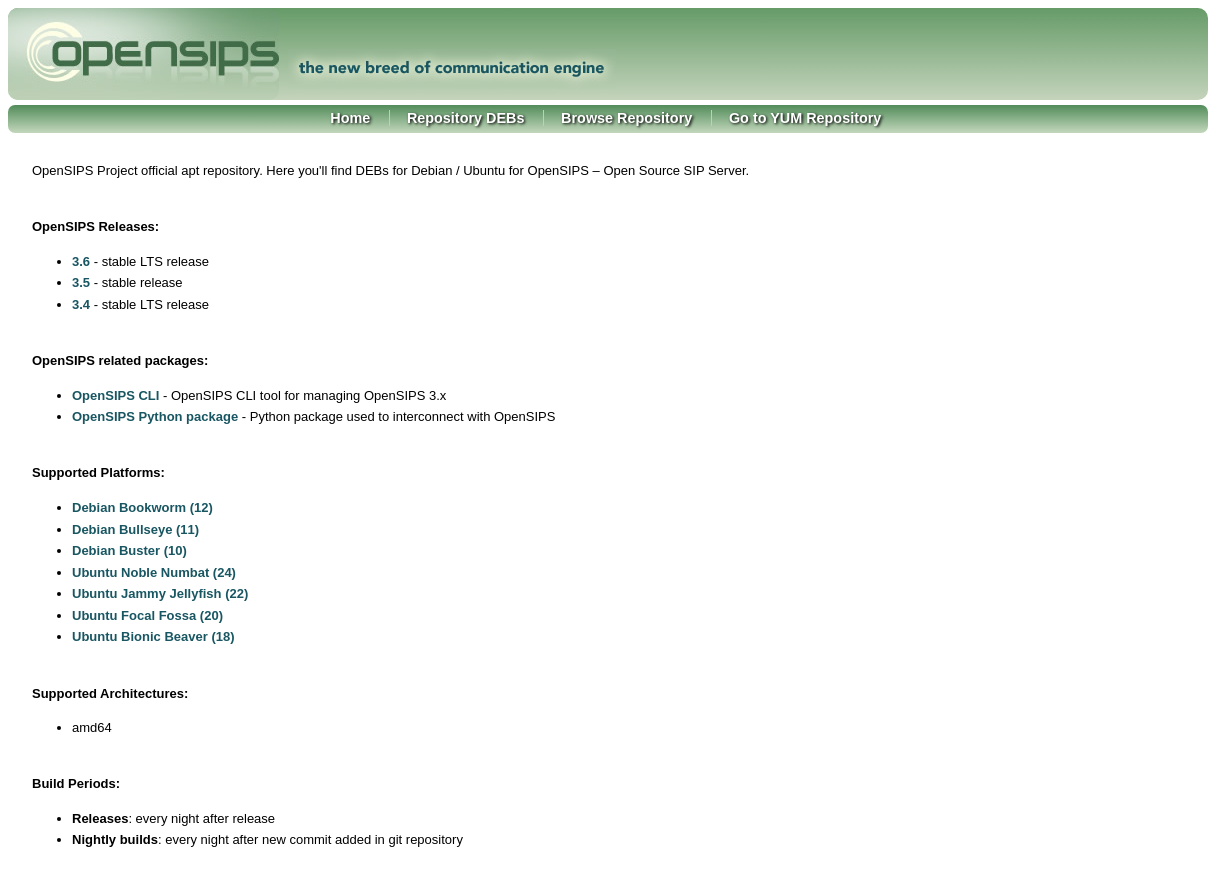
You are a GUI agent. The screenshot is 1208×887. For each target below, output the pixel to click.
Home (350, 118)
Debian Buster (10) (129, 550)
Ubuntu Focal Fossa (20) (147, 615)
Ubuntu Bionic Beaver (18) (153, 636)
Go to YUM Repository (805, 118)
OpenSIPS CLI (115, 395)
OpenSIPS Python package (155, 416)
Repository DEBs (466, 118)
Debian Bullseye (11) (135, 529)
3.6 (81, 261)
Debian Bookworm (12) (142, 507)
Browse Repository (626, 118)
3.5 (81, 282)
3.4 (81, 304)
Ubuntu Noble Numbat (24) (154, 572)
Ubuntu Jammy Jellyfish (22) (160, 593)
